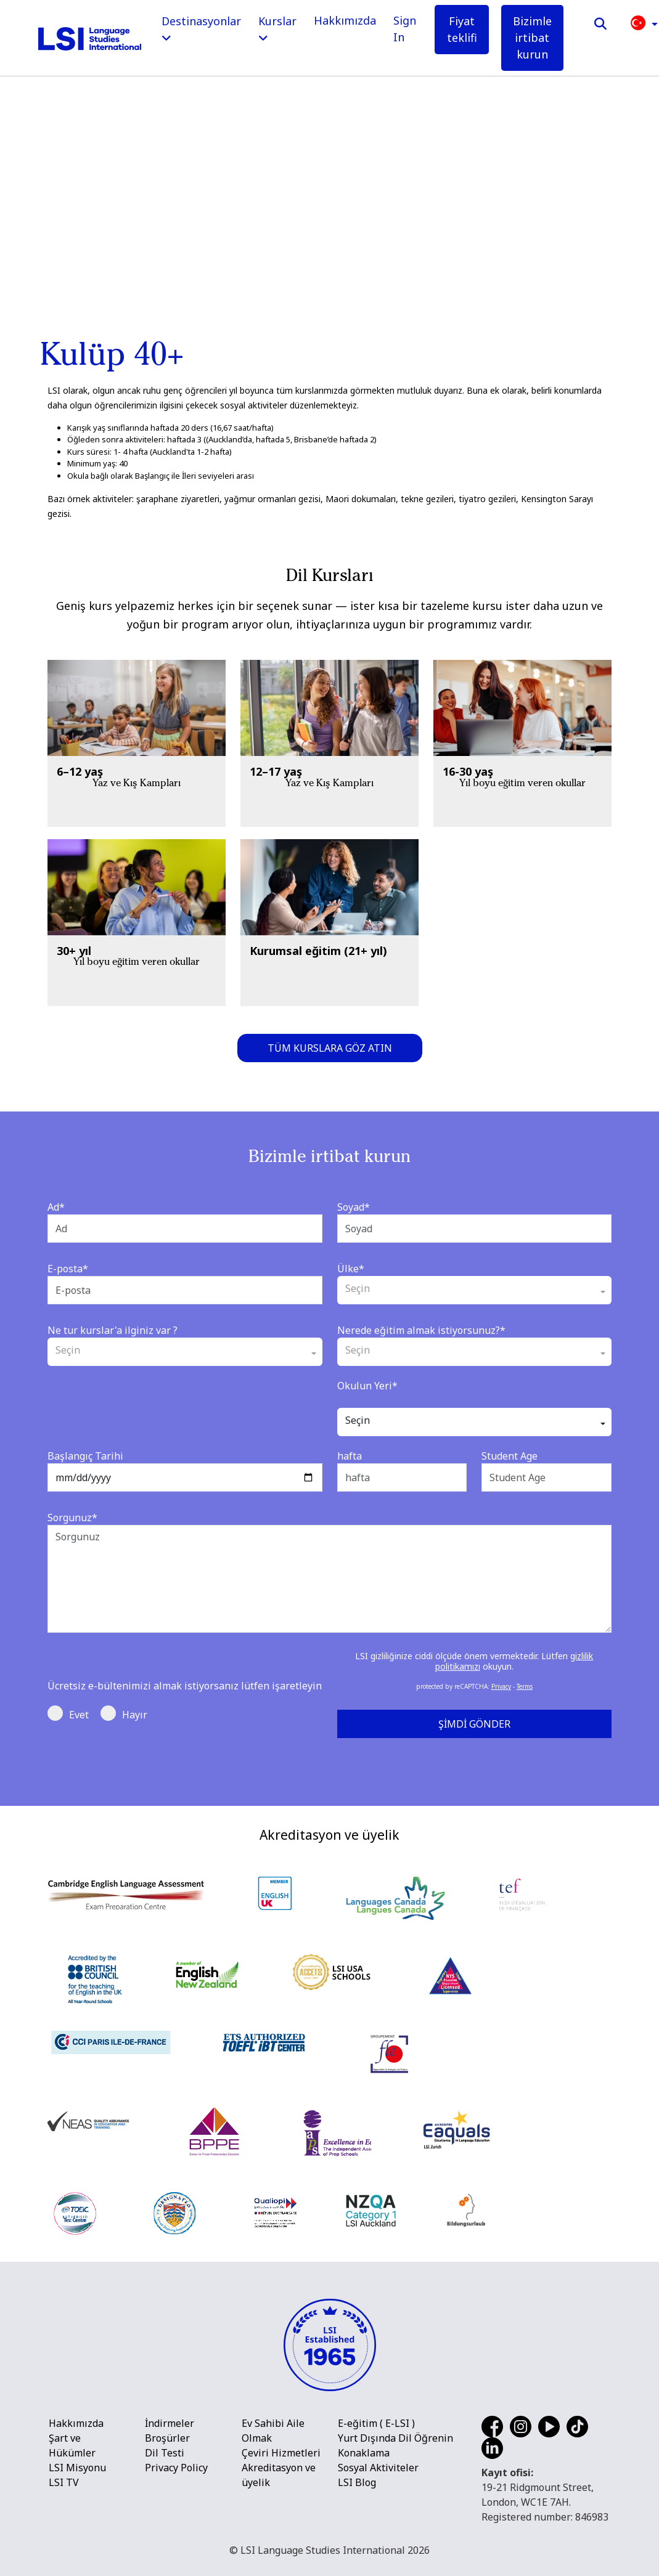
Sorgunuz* (72, 1517)
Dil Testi (164, 2453)
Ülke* (350, 1268)
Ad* (56, 1207)
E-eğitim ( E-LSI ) (376, 2423)
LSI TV (64, 2482)
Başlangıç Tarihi (85, 1456)
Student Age (509, 1456)
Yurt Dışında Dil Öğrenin (395, 2438)
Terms (525, 1686)
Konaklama (364, 2453)
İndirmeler (169, 2423)
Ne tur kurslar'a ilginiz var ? (112, 1330)
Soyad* (353, 1207)
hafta (349, 1456)
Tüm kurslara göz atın (330, 1048)
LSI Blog (357, 2482)
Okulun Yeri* (367, 1385)
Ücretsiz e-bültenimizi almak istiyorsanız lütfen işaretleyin (184, 1685)
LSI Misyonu (77, 2467)
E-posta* (67, 1268)
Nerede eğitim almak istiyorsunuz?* (421, 1330)
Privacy (501, 1686)
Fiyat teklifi (462, 29)
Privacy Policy (176, 2467)
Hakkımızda (345, 20)
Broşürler (167, 2438)
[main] (329, 265)
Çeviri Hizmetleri (281, 2453)
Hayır (123, 1713)
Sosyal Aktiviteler (378, 2467)
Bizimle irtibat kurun (532, 38)
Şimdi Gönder (474, 1724)
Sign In (404, 28)
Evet (68, 1713)
